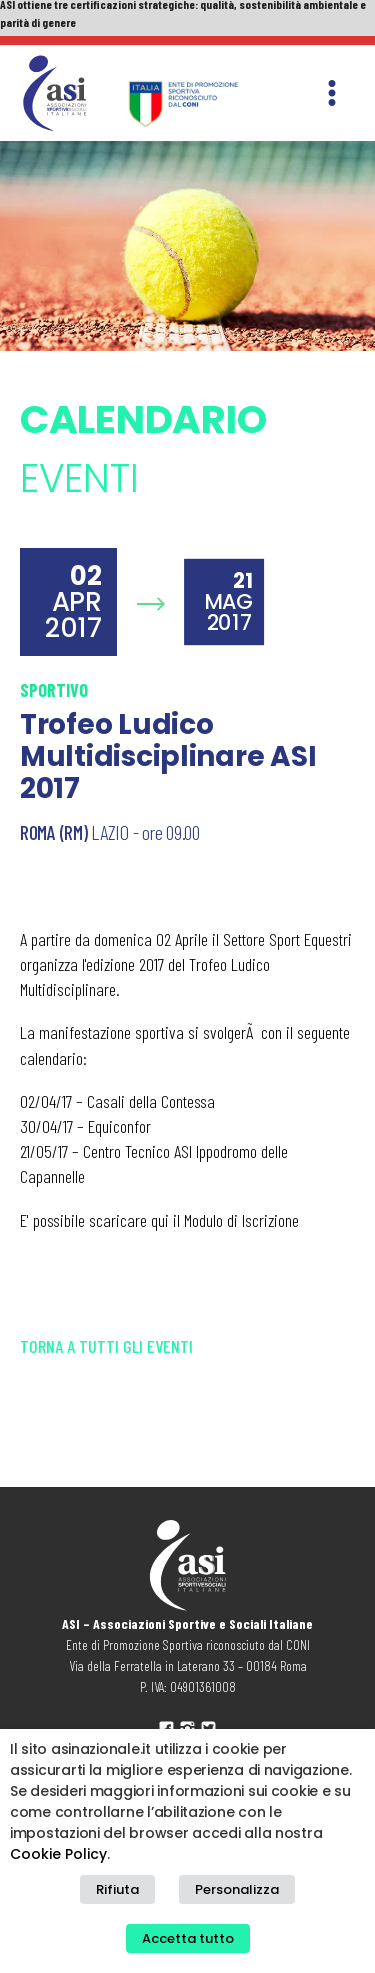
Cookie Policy (58, 1854)
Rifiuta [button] (117, 1889)
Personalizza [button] (237, 1889)
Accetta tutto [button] (188, 1938)
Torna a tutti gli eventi (106, 1346)
